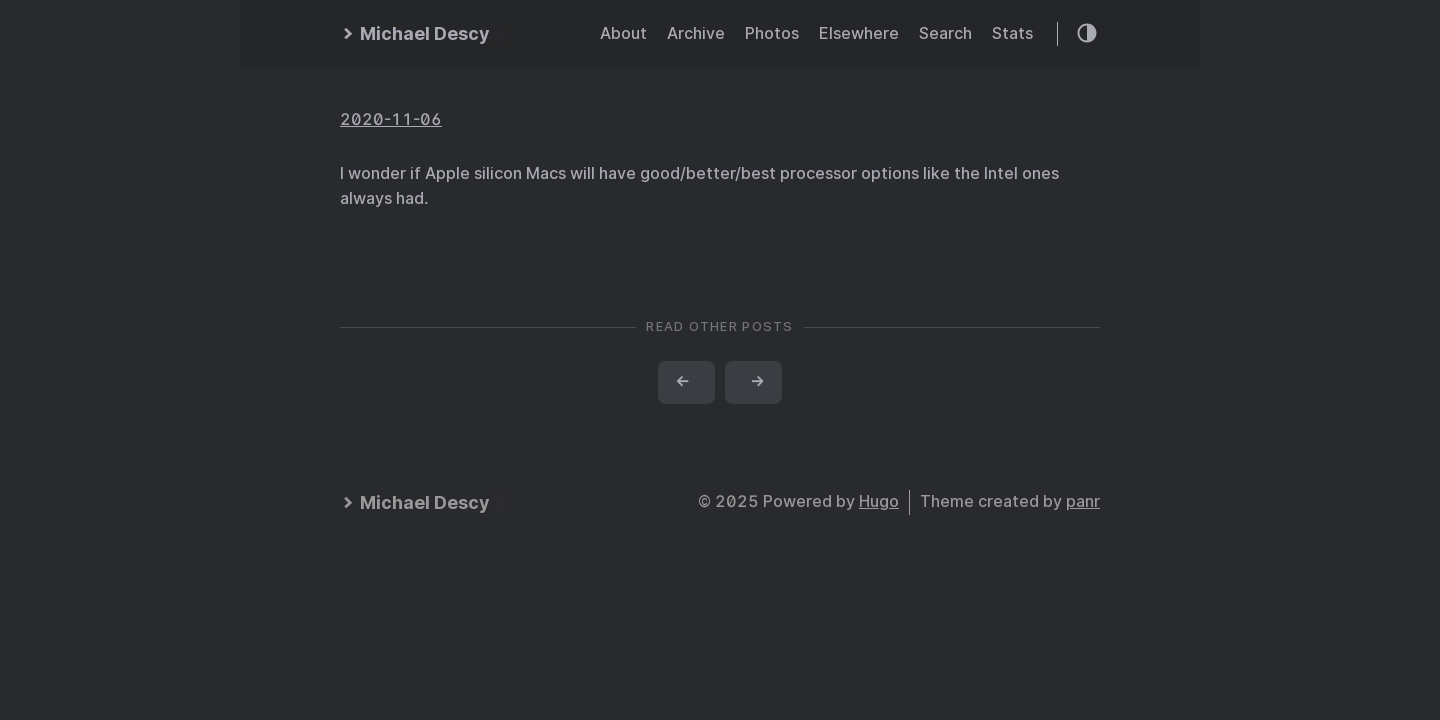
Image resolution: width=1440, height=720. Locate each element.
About (623, 33)
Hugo (879, 501)
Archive (696, 33)
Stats (1012, 33)
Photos (772, 33)
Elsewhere (859, 33)
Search (945, 33)
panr (1083, 501)
